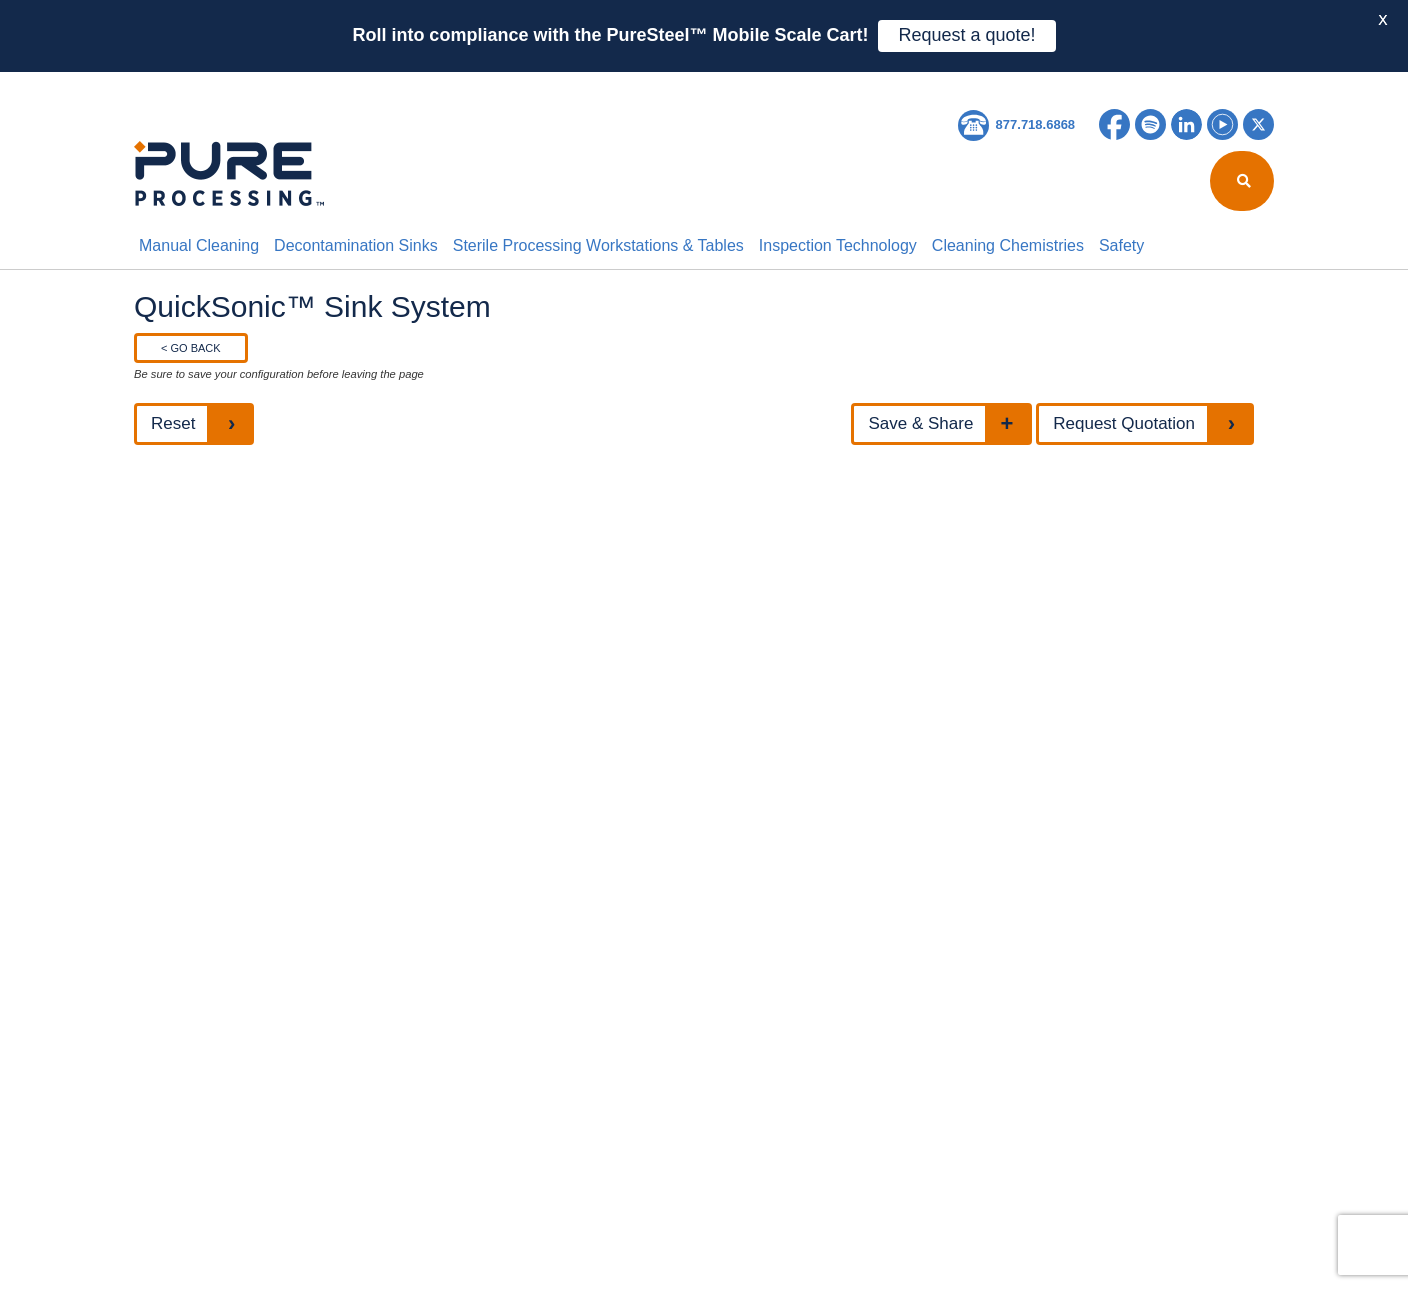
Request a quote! (966, 35)
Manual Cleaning (199, 245)
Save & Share (920, 423)
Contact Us (843, 85)
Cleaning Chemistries (1008, 245)
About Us (245, 85)
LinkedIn (1186, 124)
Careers (741, 85)
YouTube (1222, 124)
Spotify (1150, 124)
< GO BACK (191, 348)
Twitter (1258, 124)
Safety (1121, 245)
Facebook (1114, 124)
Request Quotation (1124, 423)
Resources (534, 85)
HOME (162, 85)
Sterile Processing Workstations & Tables (598, 245)
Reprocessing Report (386, 85)
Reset (173, 423)
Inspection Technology (838, 245)
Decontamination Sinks (356, 245)
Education (642, 85)
